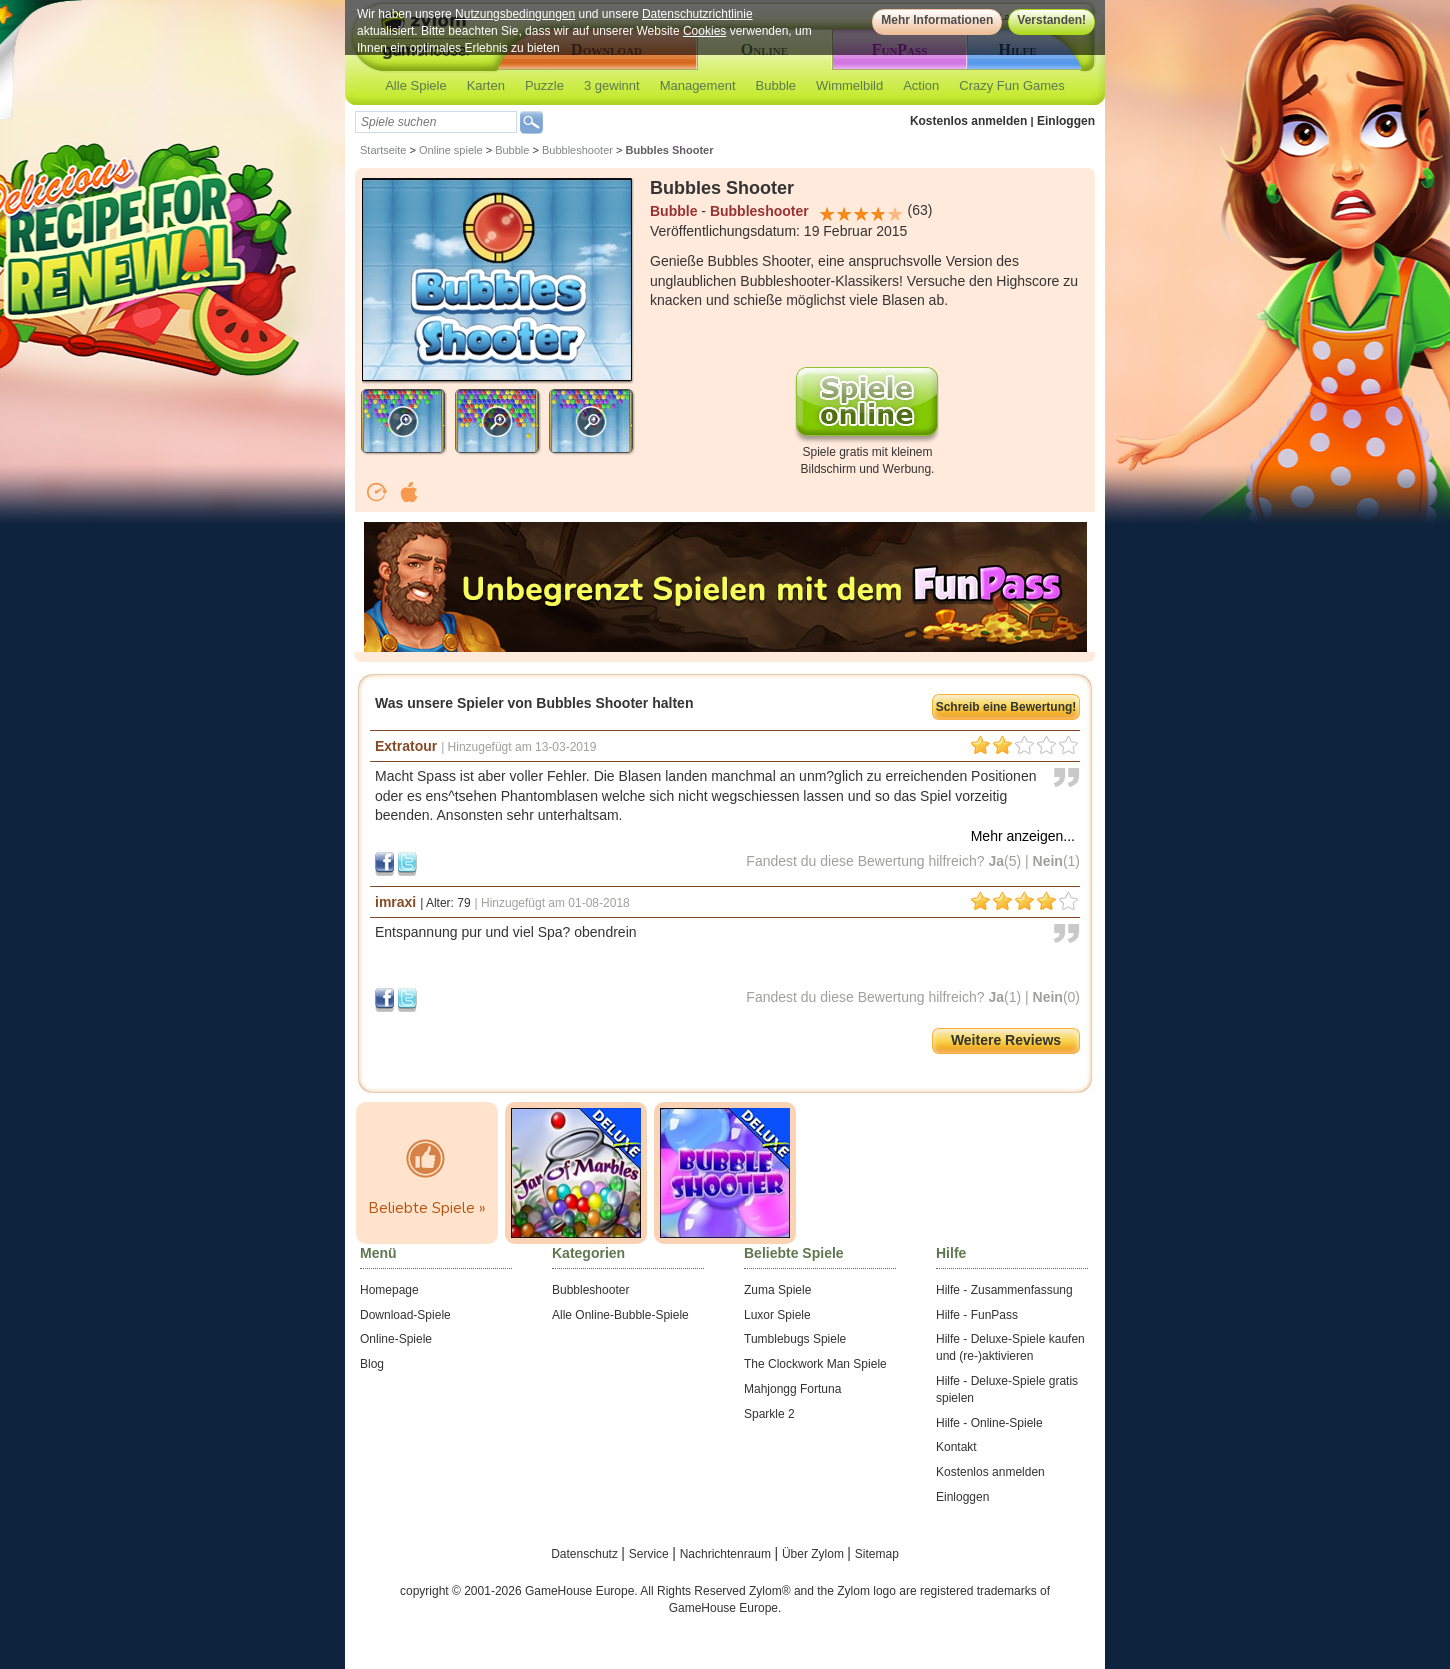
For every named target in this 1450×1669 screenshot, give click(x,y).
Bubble (776, 85)
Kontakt (956, 1447)
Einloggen (1066, 121)
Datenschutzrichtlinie (697, 14)
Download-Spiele (405, 1315)
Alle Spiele (415, 85)
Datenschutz (586, 1554)
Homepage (389, 1290)
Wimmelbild (849, 85)
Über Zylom (814, 1554)
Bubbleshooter (577, 150)
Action (921, 85)
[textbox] (436, 122)
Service (650, 1554)
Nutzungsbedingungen (515, 14)
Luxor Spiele (777, 1315)
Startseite (383, 150)
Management (698, 85)
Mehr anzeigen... (1023, 836)
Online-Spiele (396, 1339)
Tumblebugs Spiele (795, 1339)
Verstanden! (1051, 20)
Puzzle (544, 85)
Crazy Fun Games (1011, 85)
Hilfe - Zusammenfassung (1004, 1290)
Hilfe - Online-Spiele (989, 1423)
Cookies (704, 31)
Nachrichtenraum (727, 1554)
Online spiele (451, 150)
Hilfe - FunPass (977, 1315)
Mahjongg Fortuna (792, 1389)
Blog (372, 1364)
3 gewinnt (612, 85)
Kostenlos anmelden (968, 121)
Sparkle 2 (769, 1414)
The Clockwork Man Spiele (815, 1364)
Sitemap (877, 1554)
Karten (486, 85)
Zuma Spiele (777, 1290)
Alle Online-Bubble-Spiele (620, 1315)
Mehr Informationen (937, 20)
